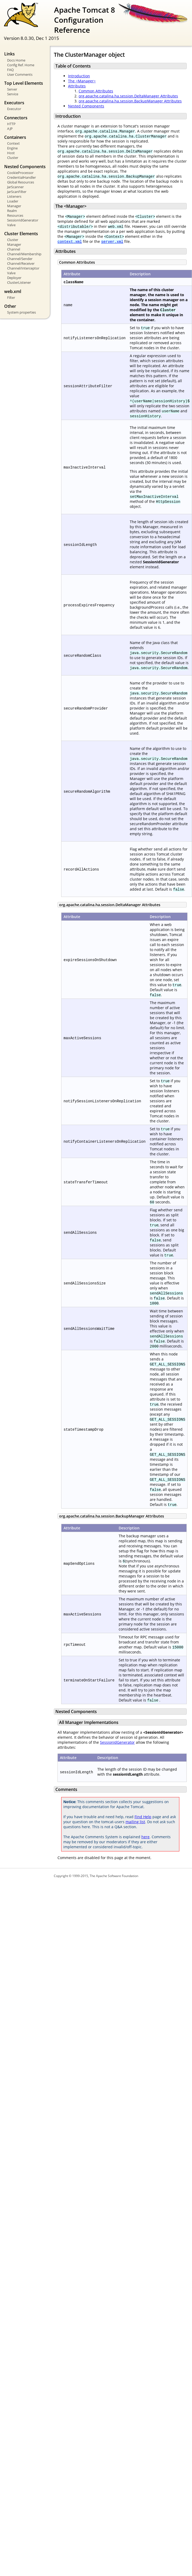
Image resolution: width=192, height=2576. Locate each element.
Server (12, 89)
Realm (12, 210)
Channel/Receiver (21, 263)
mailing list (135, 1821)
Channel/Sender (19, 258)
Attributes (77, 85)
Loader (12, 201)
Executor (14, 108)
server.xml (112, 241)
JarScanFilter (16, 191)
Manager (14, 206)
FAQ (10, 69)
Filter (11, 297)
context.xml (69, 241)
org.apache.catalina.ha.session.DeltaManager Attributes (128, 95)
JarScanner (15, 187)
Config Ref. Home (20, 65)
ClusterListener (19, 282)
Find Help (143, 1816)
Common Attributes (96, 90)
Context (13, 143)
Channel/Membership (24, 254)
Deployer (14, 277)
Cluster (12, 157)
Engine (12, 148)
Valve (11, 225)
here (145, 1836)
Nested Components (86, 105)
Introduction (79, 75)
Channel (13, 249)
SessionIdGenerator (22, 220)
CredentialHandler (21, 177)
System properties (21, 312)
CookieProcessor (20, 172)
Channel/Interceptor (23, 268)
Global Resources (20, 182)
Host (11, 152)
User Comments (19, 74)
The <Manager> (82, 80)
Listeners (14, 196)
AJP (10, 128)
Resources (15, 215)
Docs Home (16, 60)
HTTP (11, 123)
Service (12, 94)
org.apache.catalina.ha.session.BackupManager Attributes (130, 100)
